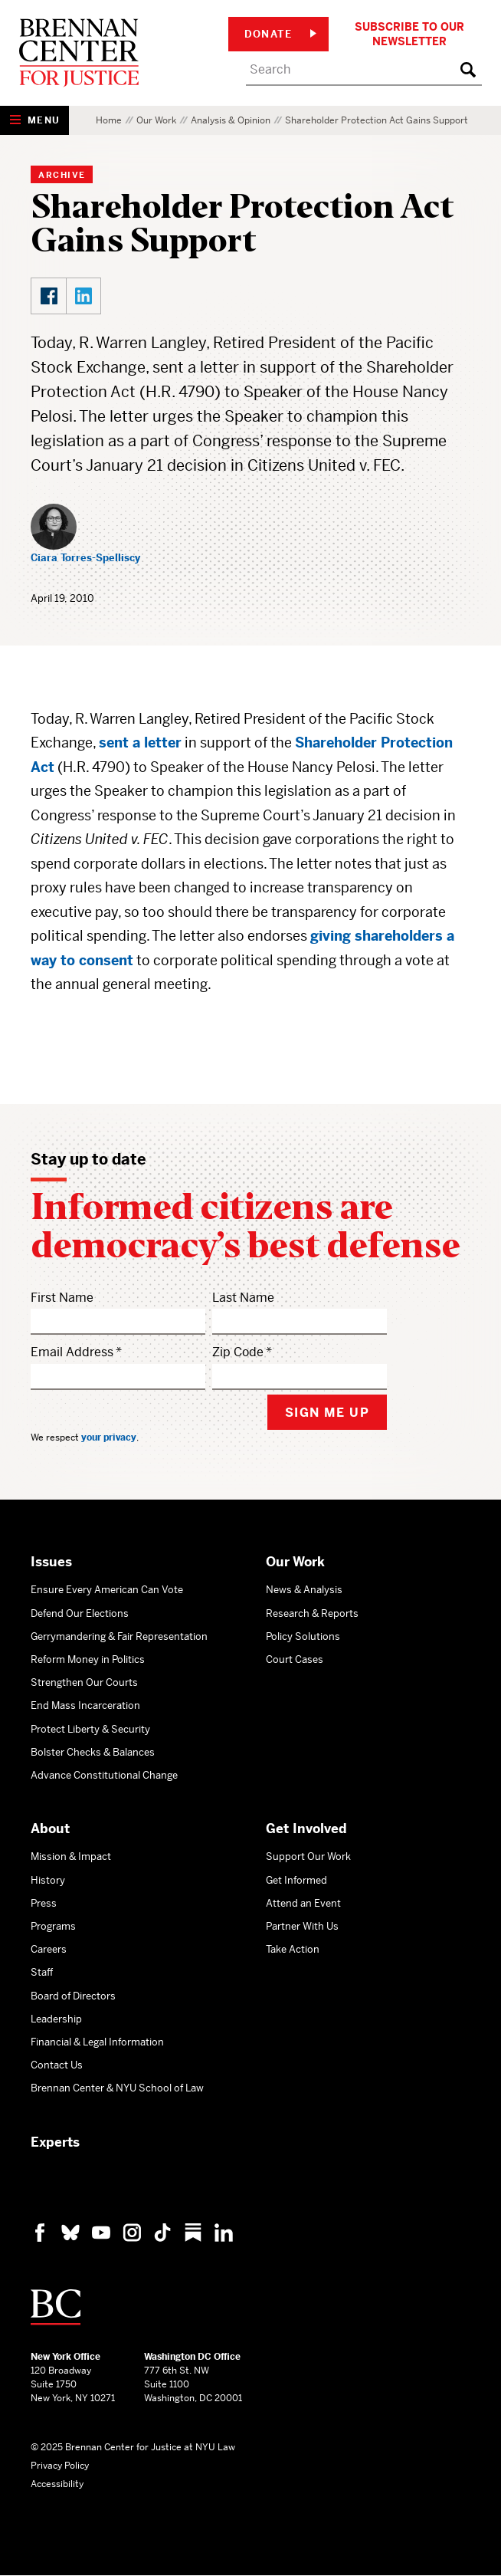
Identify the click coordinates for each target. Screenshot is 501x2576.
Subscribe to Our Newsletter (409, 34)
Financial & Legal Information (97, 2042)
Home (109, 120)
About (50, 1828)
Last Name (243, 1298)
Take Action (292, 1949)
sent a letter (140, 742)
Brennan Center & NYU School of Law (117, 2088)
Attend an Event (303, 1903)
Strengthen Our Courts (84, 1682)
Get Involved (306, 1828)
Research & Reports (312, 1613)
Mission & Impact (71, 1856)
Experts (55, 2142)
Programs (53, 1926)
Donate (280, 34)
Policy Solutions (303, 1636)
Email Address (72, 1352)
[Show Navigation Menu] (34, 120)
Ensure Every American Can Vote (107, 1589)
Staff (42, 1972)
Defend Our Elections (80, 1613)
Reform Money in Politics (88, 1659)
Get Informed (296, 1880)
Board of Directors (73, 1996)
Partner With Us (302, 1926)
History (48, 1880)
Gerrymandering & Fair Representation (119, 1636)
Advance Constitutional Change (104, 1775)
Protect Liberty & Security (90, 1729)
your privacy (108, 1437)
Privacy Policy (60, 2465)
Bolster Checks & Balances (93, 1752)
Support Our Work (308, 1856)
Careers (49, 1949)
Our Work (156, 120)
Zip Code (238, 1352)
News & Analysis (304, 1589)
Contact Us (57, 2065)
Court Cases (294, 1659)
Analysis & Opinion (230, 120)
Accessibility (57, 2484)
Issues (51, 1561)
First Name (62, 1298)
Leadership (56, 2019)
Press (44, 1903)
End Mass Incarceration (85, 1705)
